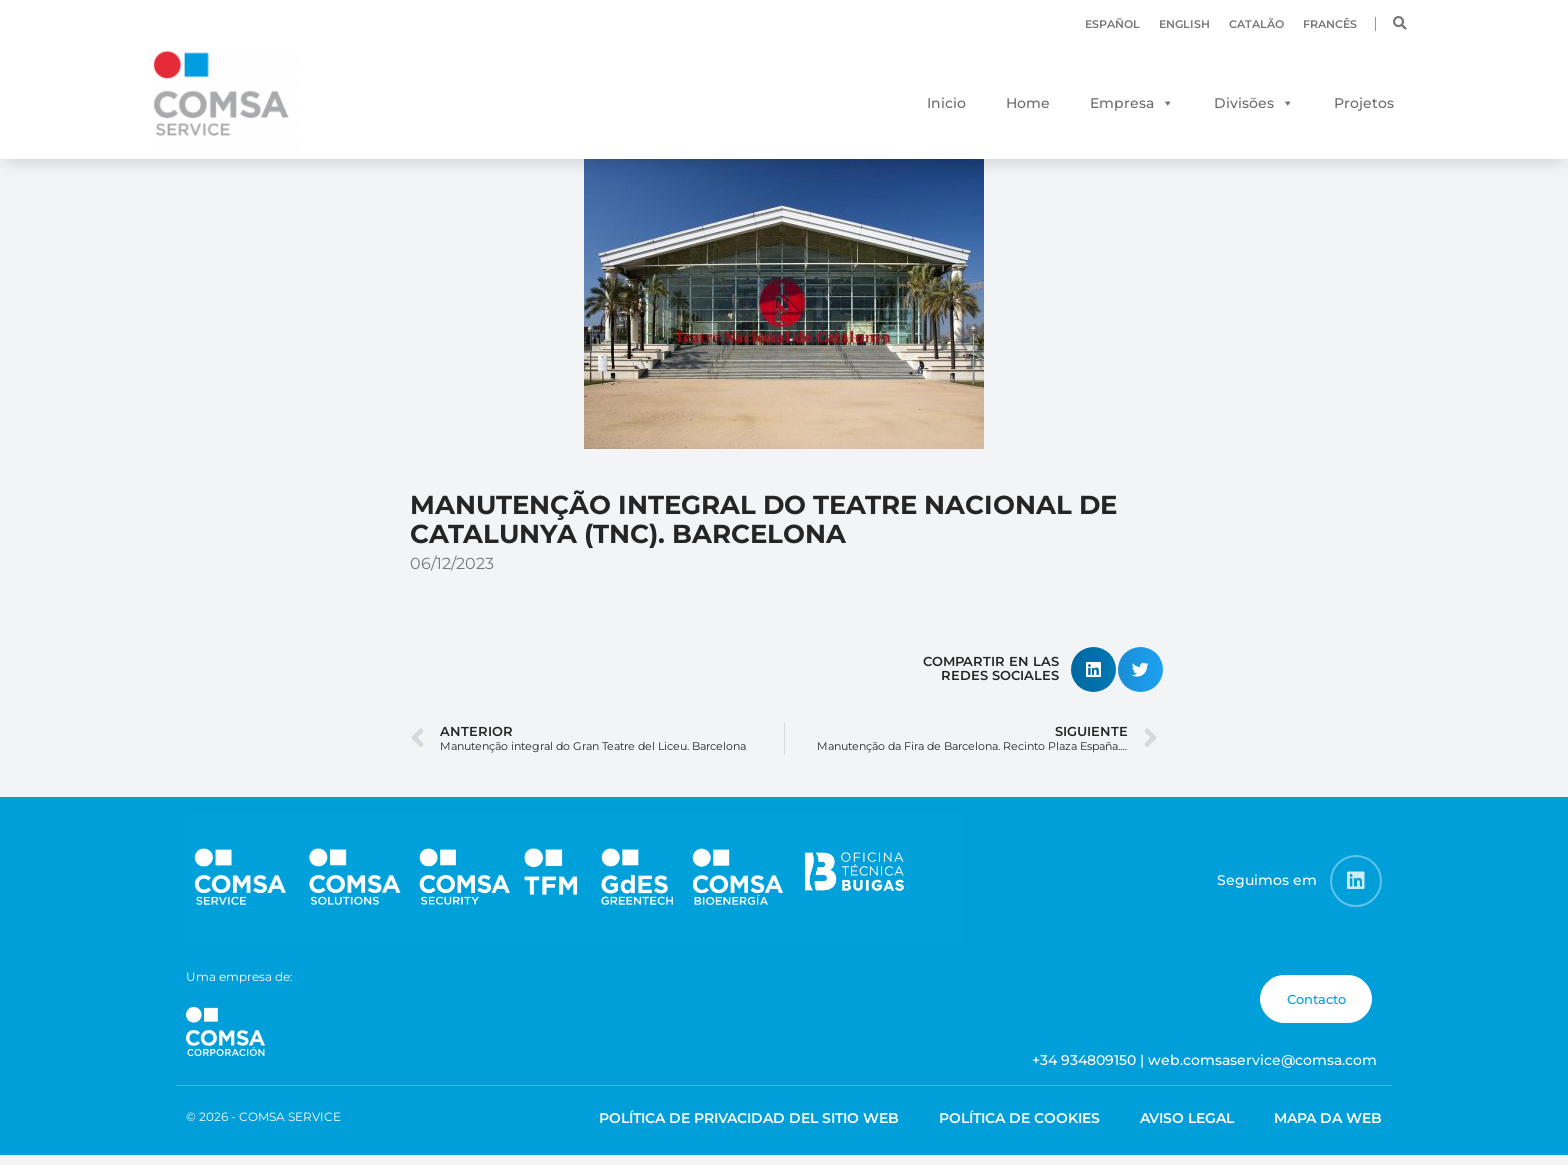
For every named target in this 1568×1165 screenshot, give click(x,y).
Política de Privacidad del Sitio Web (749, 1129)
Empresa (1122, 103)
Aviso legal (1187, 1129)
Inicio (946, 103)
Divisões (1244, 103)
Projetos (1364, 103)
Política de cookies (1019, 1129)
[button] (1400, 24)
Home (1028, 103)
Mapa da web (1328, 1129)
